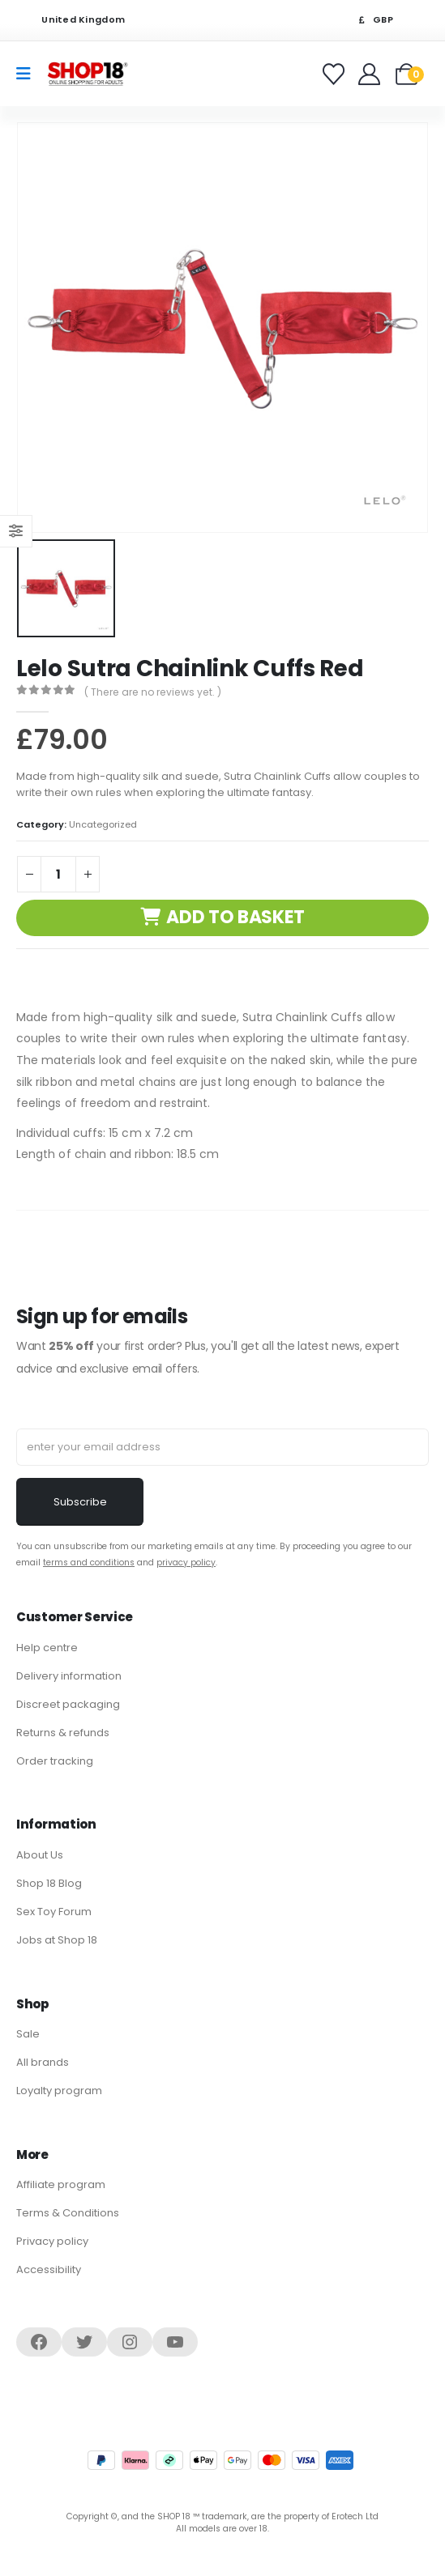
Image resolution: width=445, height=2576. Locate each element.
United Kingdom (73, 19)
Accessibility (48, 2269)
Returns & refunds (62, 1732)
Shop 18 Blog (49, 1883)
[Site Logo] (87, 73)
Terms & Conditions (67, 2212)
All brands (42, 2062)
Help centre (47, 1647)
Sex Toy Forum (54, 1911)
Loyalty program (59, 2090)
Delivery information (69, 1676)
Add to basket (235, 917)
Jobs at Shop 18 (56, 1940)
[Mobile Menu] (28, 73)
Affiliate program (60, 2184)
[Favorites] (336, 74)
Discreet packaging (68, 1704)
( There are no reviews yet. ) (152, 692)
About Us (39, 1855)
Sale (28, 2034)
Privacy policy (52, 2241)
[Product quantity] (58, 874)
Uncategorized (103, 824)
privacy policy (186, 1562)
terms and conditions (89, 1562)
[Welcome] (371, 74)
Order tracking (54, 1761)
